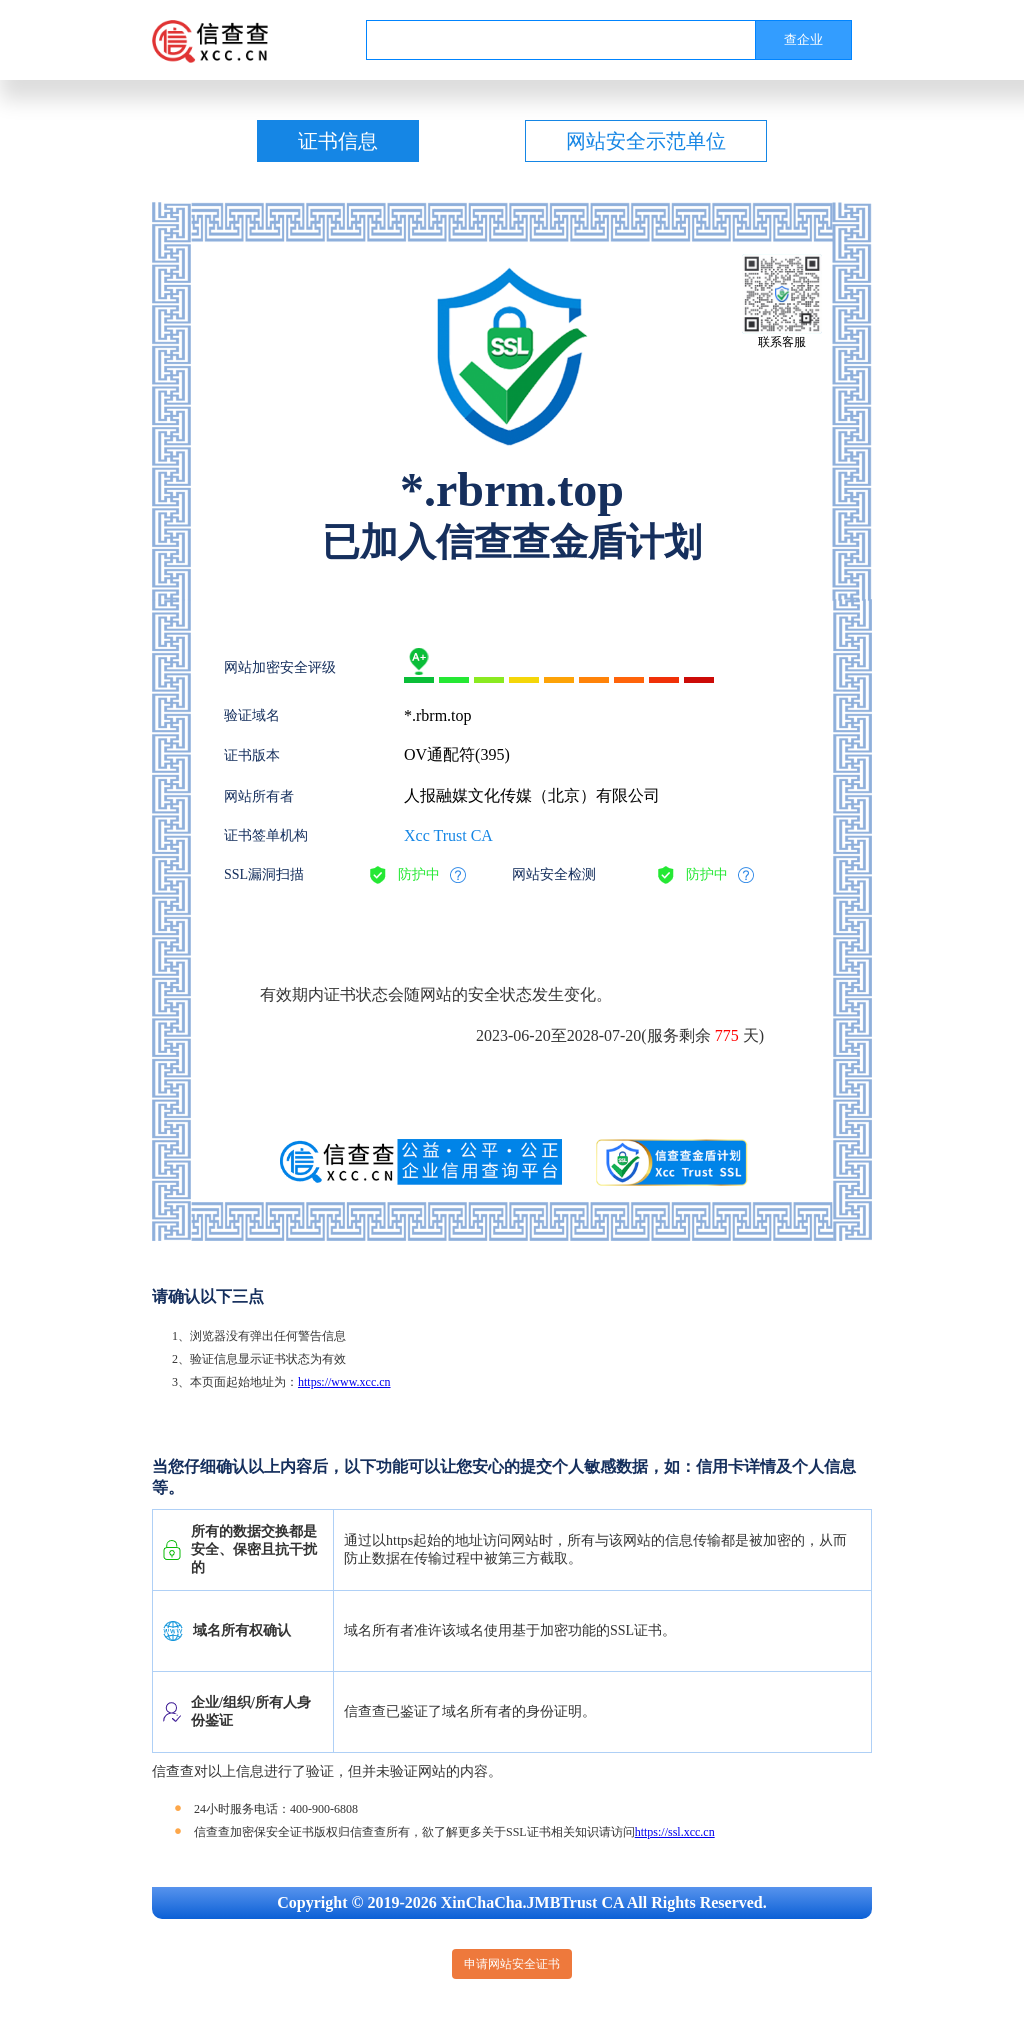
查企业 (803, 39)
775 (727, 1035)
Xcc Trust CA (448, 835)
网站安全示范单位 (646, 141)
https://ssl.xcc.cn (675, 1832)
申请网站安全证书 (512, 1964)
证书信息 (338, 141)
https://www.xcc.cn (344, 1382)
